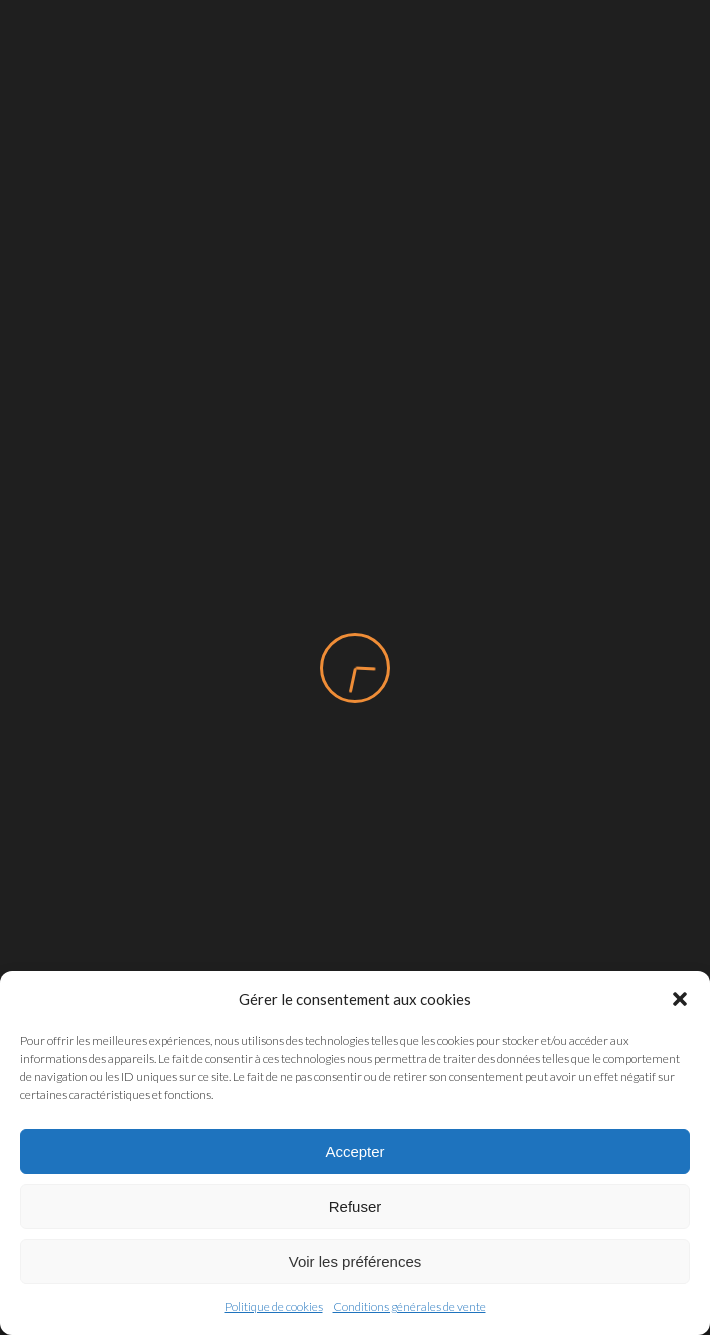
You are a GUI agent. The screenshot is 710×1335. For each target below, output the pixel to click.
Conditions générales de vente (409, 1306)
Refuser (355, 1206)
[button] (680, 999)
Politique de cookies (274, 1306)
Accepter (354, 1151)
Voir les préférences (355, 1261)
